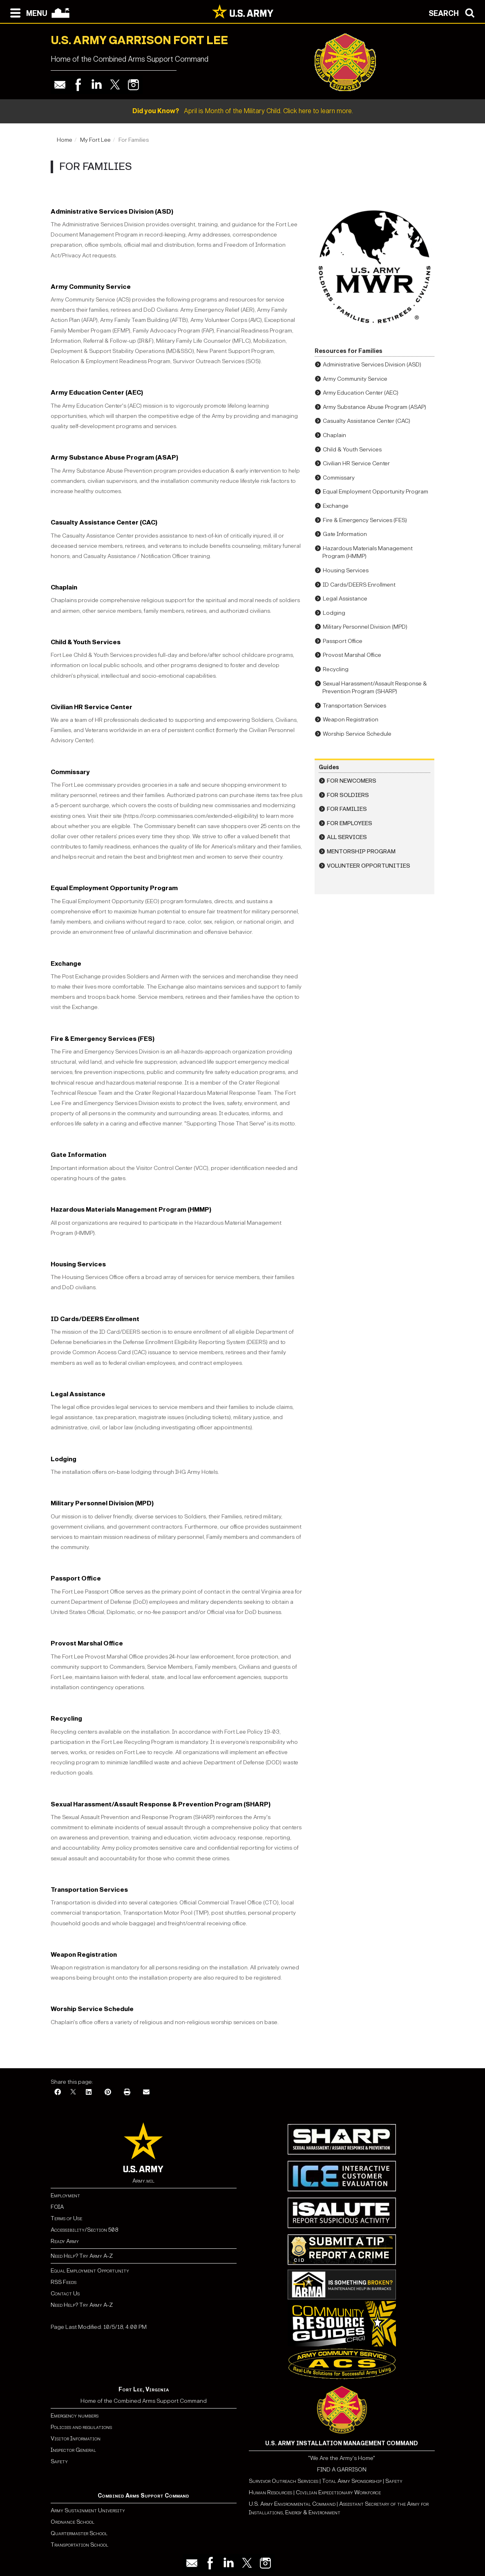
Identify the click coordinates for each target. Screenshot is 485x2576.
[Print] (127, 2092)
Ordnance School (72, 2521)
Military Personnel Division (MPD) (102, 1503)
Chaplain (64, 587)
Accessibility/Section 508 (84, 2229)
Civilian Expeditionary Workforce (338, 2492)
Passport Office (76, 1578)
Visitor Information (76, 2438)
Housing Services (78, 1264)
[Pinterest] (108, 2092)
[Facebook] (58, 2092)
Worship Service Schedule (92, 2009)
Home (64, 139)
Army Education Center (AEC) (97, 392)
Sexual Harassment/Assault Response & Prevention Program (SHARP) (160, 1804)
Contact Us (65, 2293)
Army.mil (143, 2180)
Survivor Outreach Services (283, 2481)
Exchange (66, 963)
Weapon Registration (84, 1954)
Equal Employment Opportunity (90, 2270)
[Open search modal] (454, 12)
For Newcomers (351, 780)
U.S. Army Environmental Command (292, 2503)
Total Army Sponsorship (352, 2481)
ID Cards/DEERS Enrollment (95, 1319)
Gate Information (78, 1155)
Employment (65, 2195)
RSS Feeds (63, 2282)
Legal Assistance (78, 1394)
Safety (59, 2461)
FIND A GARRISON (342, 2469)
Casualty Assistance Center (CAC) (104, 522)
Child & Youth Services (86, 642)
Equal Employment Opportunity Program (114, 888)
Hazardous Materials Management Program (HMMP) (131, 1209)
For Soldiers (348, 795)
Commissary (70, 772)
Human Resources (270, 2492)
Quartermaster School (79, 2533)
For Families (347, 809)
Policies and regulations (81, 2427)
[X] (73, 2092)
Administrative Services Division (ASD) (112, 211)
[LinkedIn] (89, 2092)
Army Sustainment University (88, 2510)
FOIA (57, 2206)
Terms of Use (66, 2218)
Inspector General (73, 2450)
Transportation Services (89, 1889)
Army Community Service (91, 286)
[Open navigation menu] (26, 12)
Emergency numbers (74, 2415)
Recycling (66, 1718)
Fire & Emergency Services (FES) (102, 1038)
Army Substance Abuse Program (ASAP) (114, 457)
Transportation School (79, 2544)
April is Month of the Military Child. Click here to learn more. (242, 111)
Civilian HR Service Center (91, 707)
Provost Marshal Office (87, 1643)
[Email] (146, 2092)
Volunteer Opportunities (368, 865)
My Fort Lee (95, 139)
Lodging (63, 1459)
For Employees (349, 823)
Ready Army (65, 2241)
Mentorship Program (361, 851)
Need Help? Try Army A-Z (82, 2255)
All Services (347, 837)
